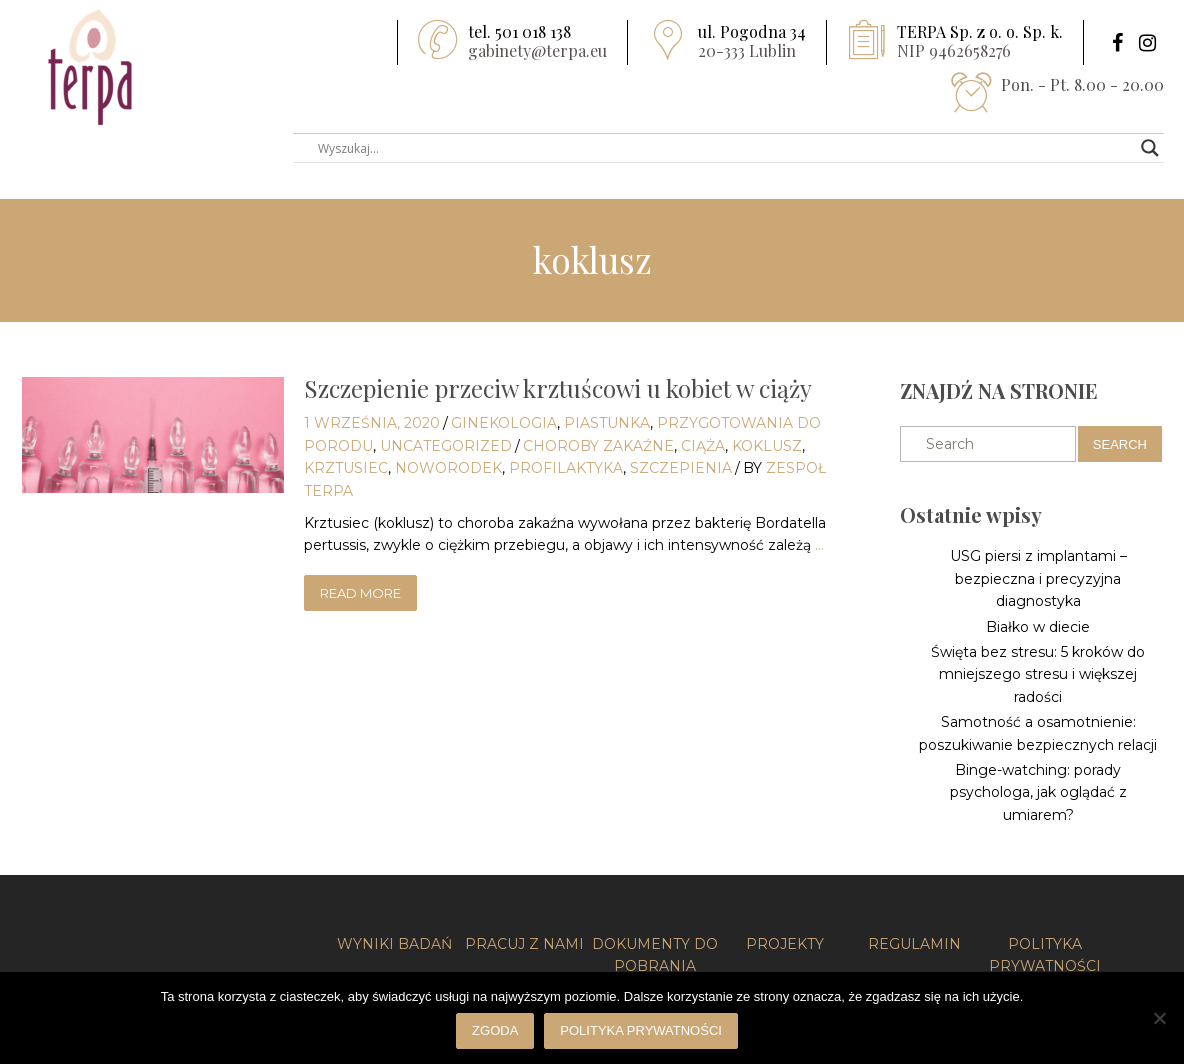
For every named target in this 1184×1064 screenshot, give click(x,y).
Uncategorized (446, 446)
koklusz (767, 446)
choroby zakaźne (598, 446)
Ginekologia (504, 423)
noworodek (448, 468)
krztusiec (346, 468)
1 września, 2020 (372, 423)
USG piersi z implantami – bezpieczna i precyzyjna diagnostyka (1038, 578)
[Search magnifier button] (1150, 148)
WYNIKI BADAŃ (394, 944)
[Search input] (719, 148)
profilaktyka (566, 468)
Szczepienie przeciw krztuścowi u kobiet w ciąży (558, 388)
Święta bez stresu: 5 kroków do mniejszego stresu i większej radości (1038, 674)
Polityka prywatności (641, 1030)
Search (1120, 444)
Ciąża (703, 446)
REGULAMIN (914, 944)
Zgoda (495, 1030)
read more (360, 593)
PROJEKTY (785, 944)
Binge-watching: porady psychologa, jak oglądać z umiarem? (1038, 792)
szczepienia (681, 468)
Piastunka (607, 423)
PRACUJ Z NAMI (524, 944)
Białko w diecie (1038, 627)
